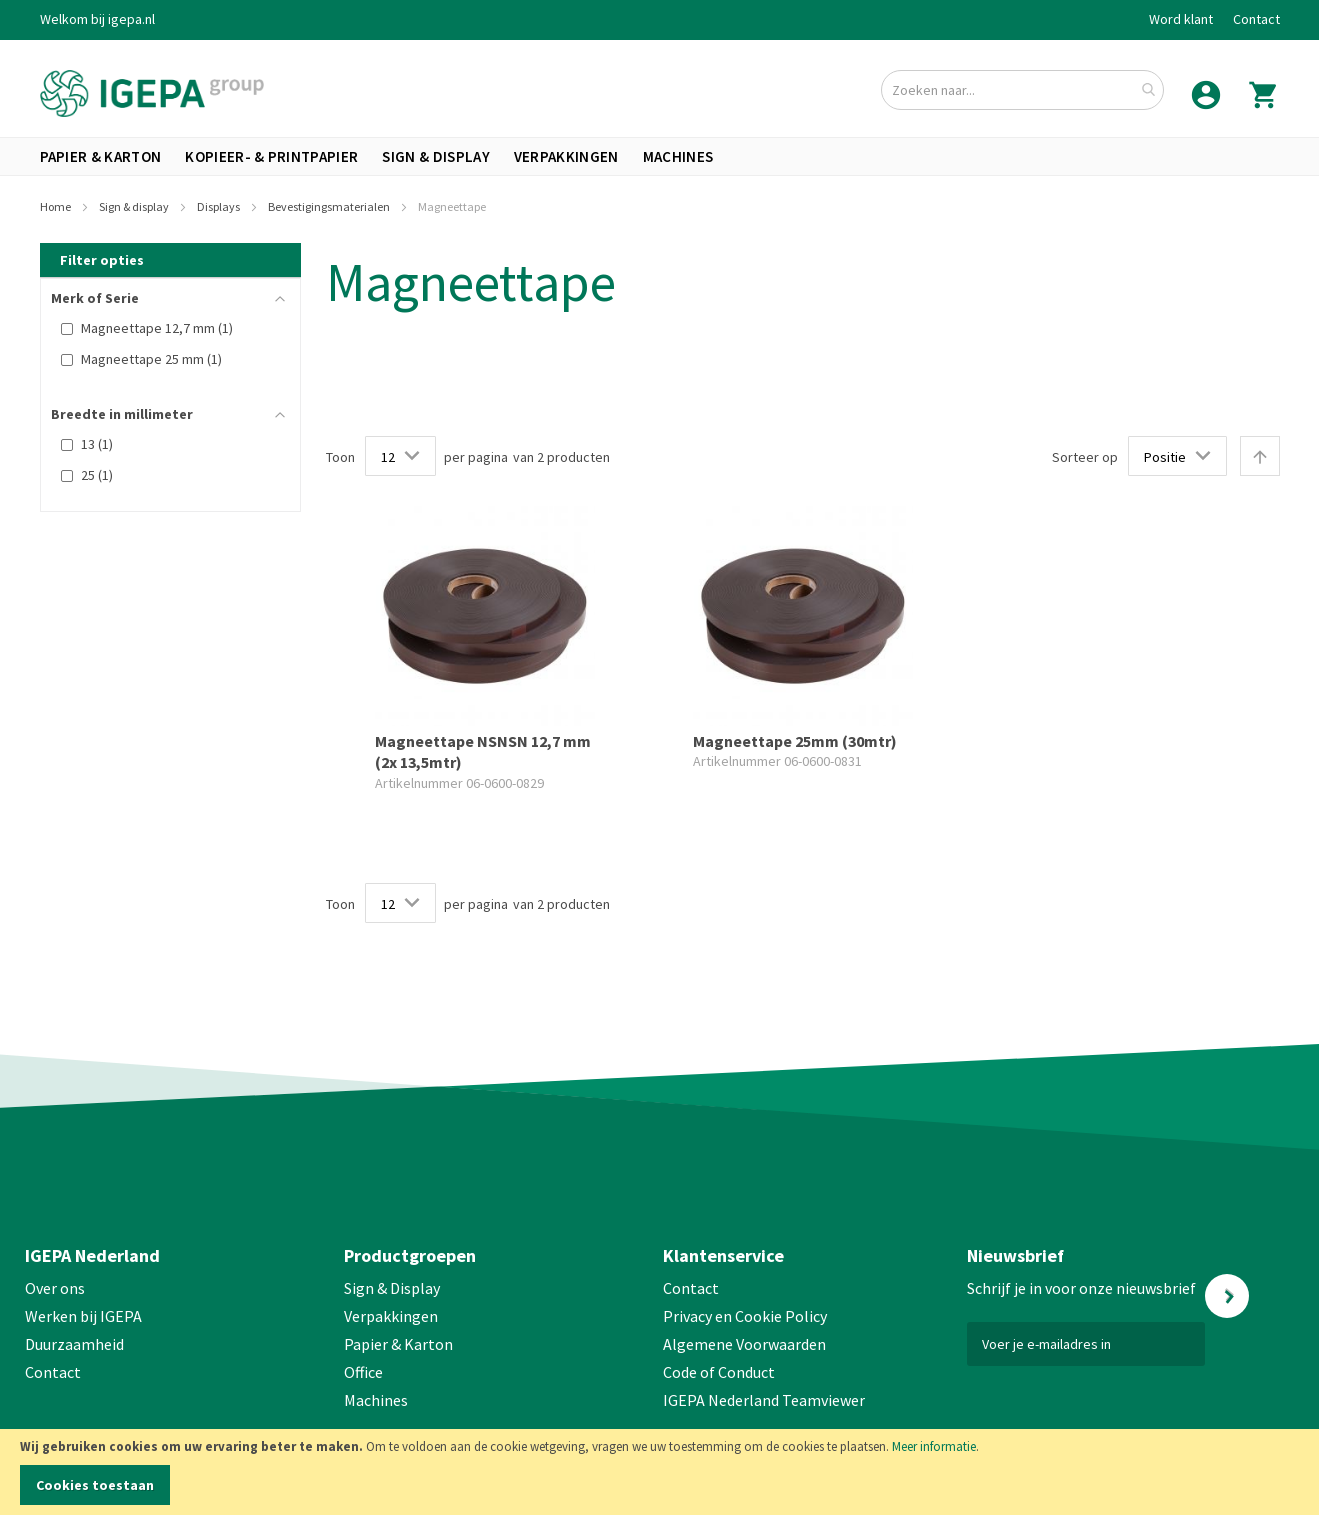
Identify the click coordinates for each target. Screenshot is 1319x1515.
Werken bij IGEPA (83, 1316)
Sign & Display (392, 1288)
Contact (1256, 19)
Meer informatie (934, 1446)
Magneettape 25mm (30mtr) (795, 741)
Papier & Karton (398, 1344)
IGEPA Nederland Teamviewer (764, 1400)
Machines (376, 1400)
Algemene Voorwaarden (744, 1344)
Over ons (55, 1288)
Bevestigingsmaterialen (330, 206)
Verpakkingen (391, 1316)
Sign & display (135, 206)
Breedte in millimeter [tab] (122, 414)
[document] (659, 1472)
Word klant (1181, 19)
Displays (219, 206)
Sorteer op (1085, 457)
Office (365, 1372)
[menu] (660, 156)
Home (56, 206)
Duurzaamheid (74, 1344)
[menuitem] (101, 156)
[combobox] (1022, 90)
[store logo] (152, 93)
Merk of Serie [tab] (95, 298)
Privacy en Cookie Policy (745, 1316)
